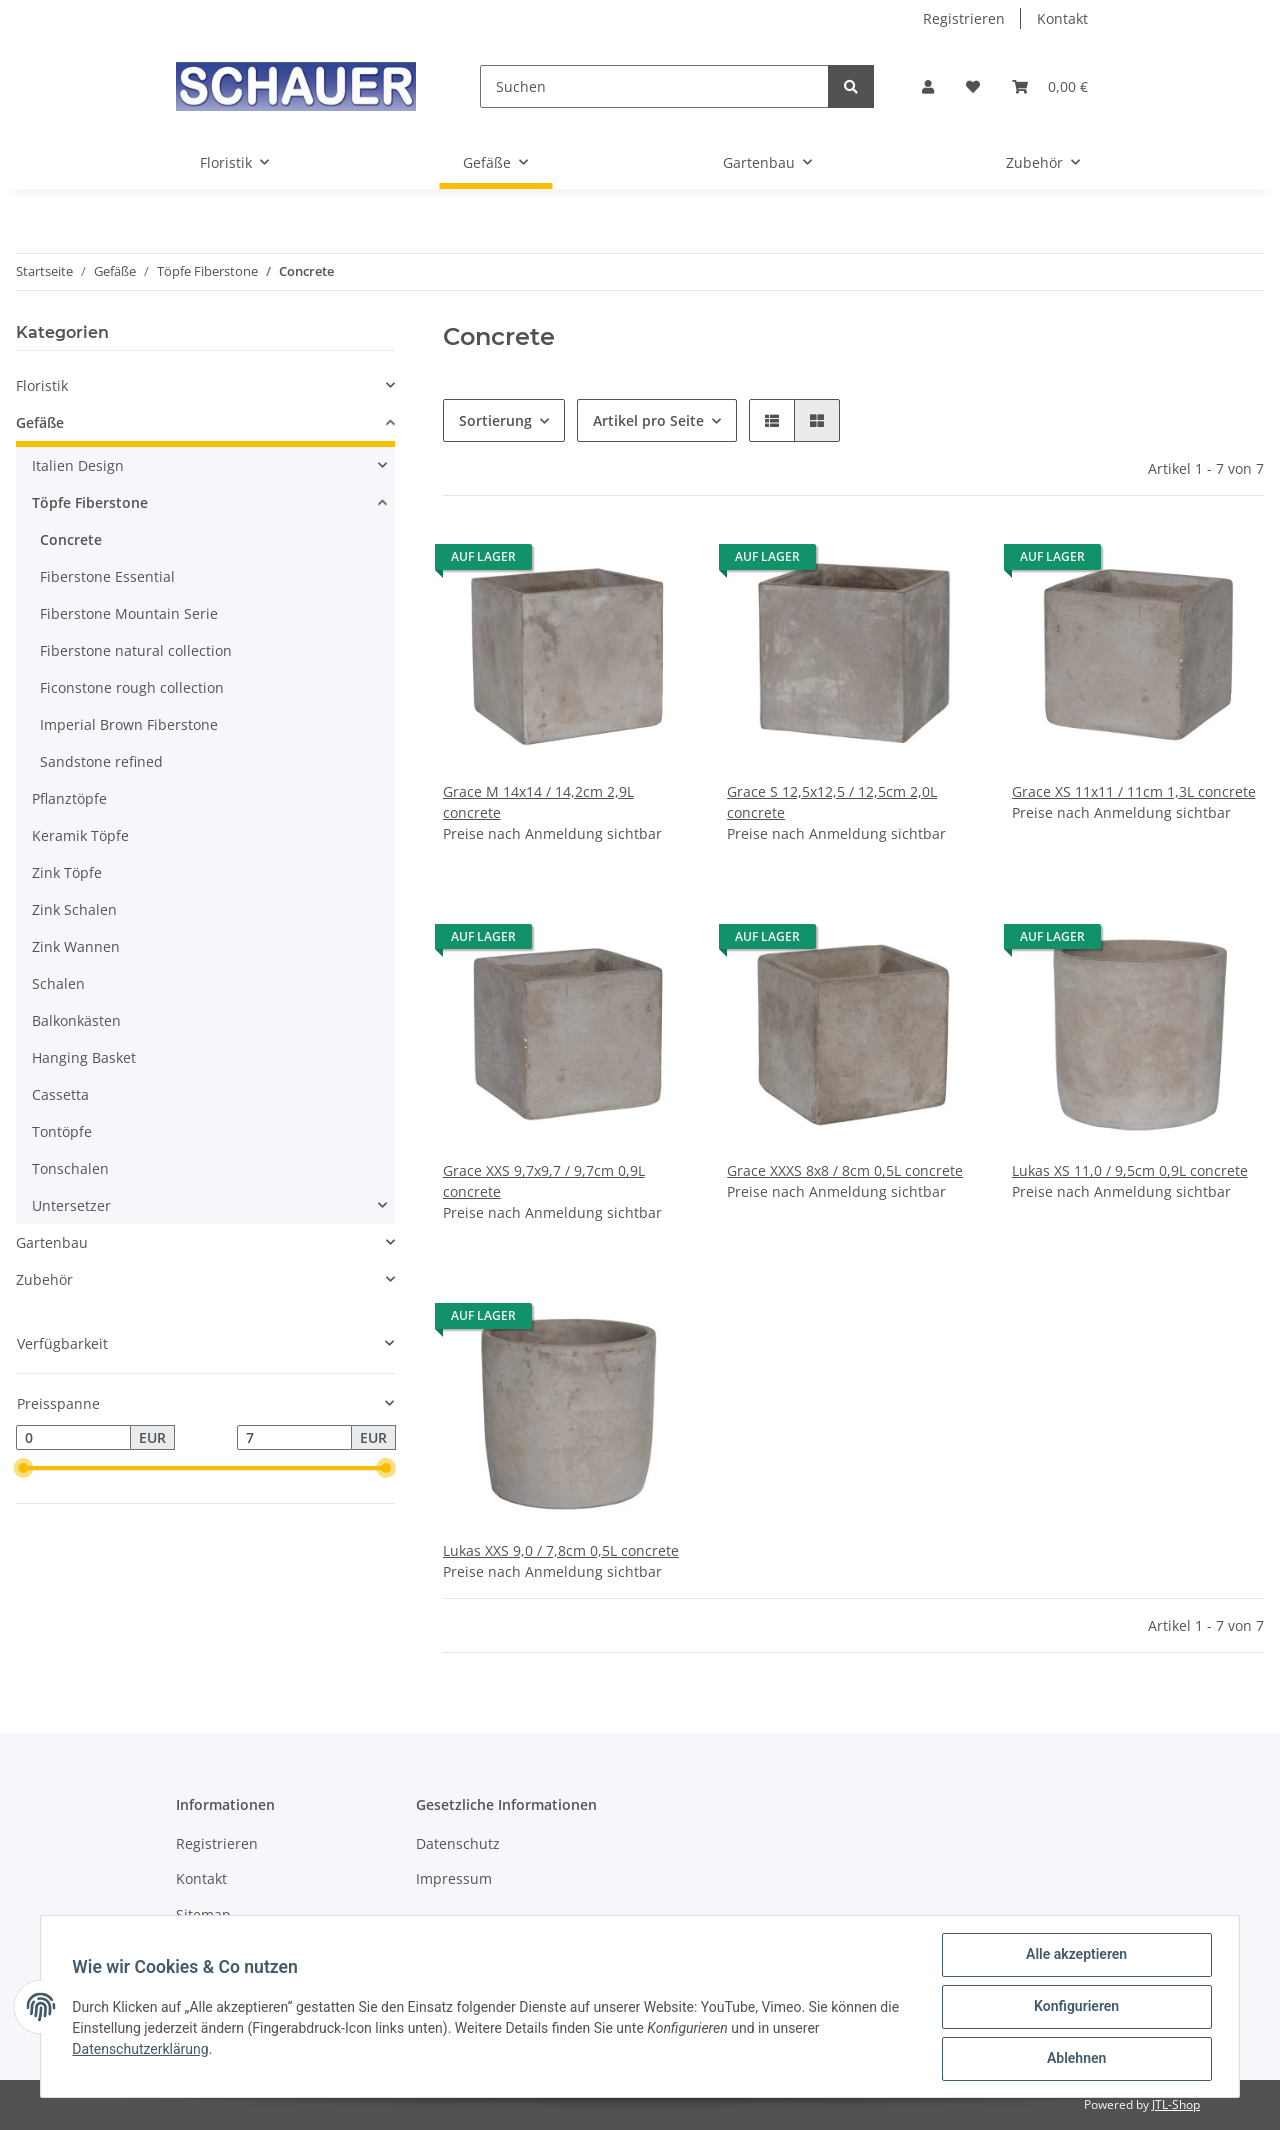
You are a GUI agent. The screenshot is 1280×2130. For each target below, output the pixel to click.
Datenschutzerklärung (141, 2049)
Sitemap (203, 1914)
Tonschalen (70, 1168)
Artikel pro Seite (648, 420)
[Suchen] (654, 86)
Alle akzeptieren (1075, 1955)
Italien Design (78, 465)
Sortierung (495, 420)
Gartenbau (52, 1242)
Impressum (454, 1878)
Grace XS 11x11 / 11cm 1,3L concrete (1134, 791)
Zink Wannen (76, 946)
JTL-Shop (1176, 2104)
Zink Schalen (74, 909)
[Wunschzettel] (973, 86)
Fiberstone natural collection (136, 650)
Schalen (58, 983)
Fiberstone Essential (107, 576)
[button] (928, 86)
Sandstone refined (101, 761)
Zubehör (44, 1279)
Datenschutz (458, 1843)
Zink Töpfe (67, 872)
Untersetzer (71, 1205)
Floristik (42, 385)
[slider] (24, 1469)
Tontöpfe (62, 1131)
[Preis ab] (73, 1438)
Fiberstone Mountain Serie (129, 613)
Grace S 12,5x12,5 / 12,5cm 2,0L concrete (832, 802)
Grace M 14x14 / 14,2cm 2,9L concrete (538, 802)
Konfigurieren (1075, 2007)
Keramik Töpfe (80, 835)
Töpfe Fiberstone (90, 502)
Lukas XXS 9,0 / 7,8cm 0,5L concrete (561, 1550)
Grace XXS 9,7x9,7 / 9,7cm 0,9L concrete (544, 1181)
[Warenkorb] (1050, 86)
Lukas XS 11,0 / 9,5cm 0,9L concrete (1130, 1170)
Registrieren (964, 18)
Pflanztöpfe (69, 798)
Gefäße (40, 422)
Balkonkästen (76, 1020)
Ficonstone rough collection (132, 687)
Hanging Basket (84, 1057)
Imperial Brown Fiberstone (129, 724)
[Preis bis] (294, 1438)
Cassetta (60, 1094)
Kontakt (1062, 18)
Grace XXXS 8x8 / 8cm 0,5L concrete (845, 1170)
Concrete (71, 539)
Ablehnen (1075, 2059)
